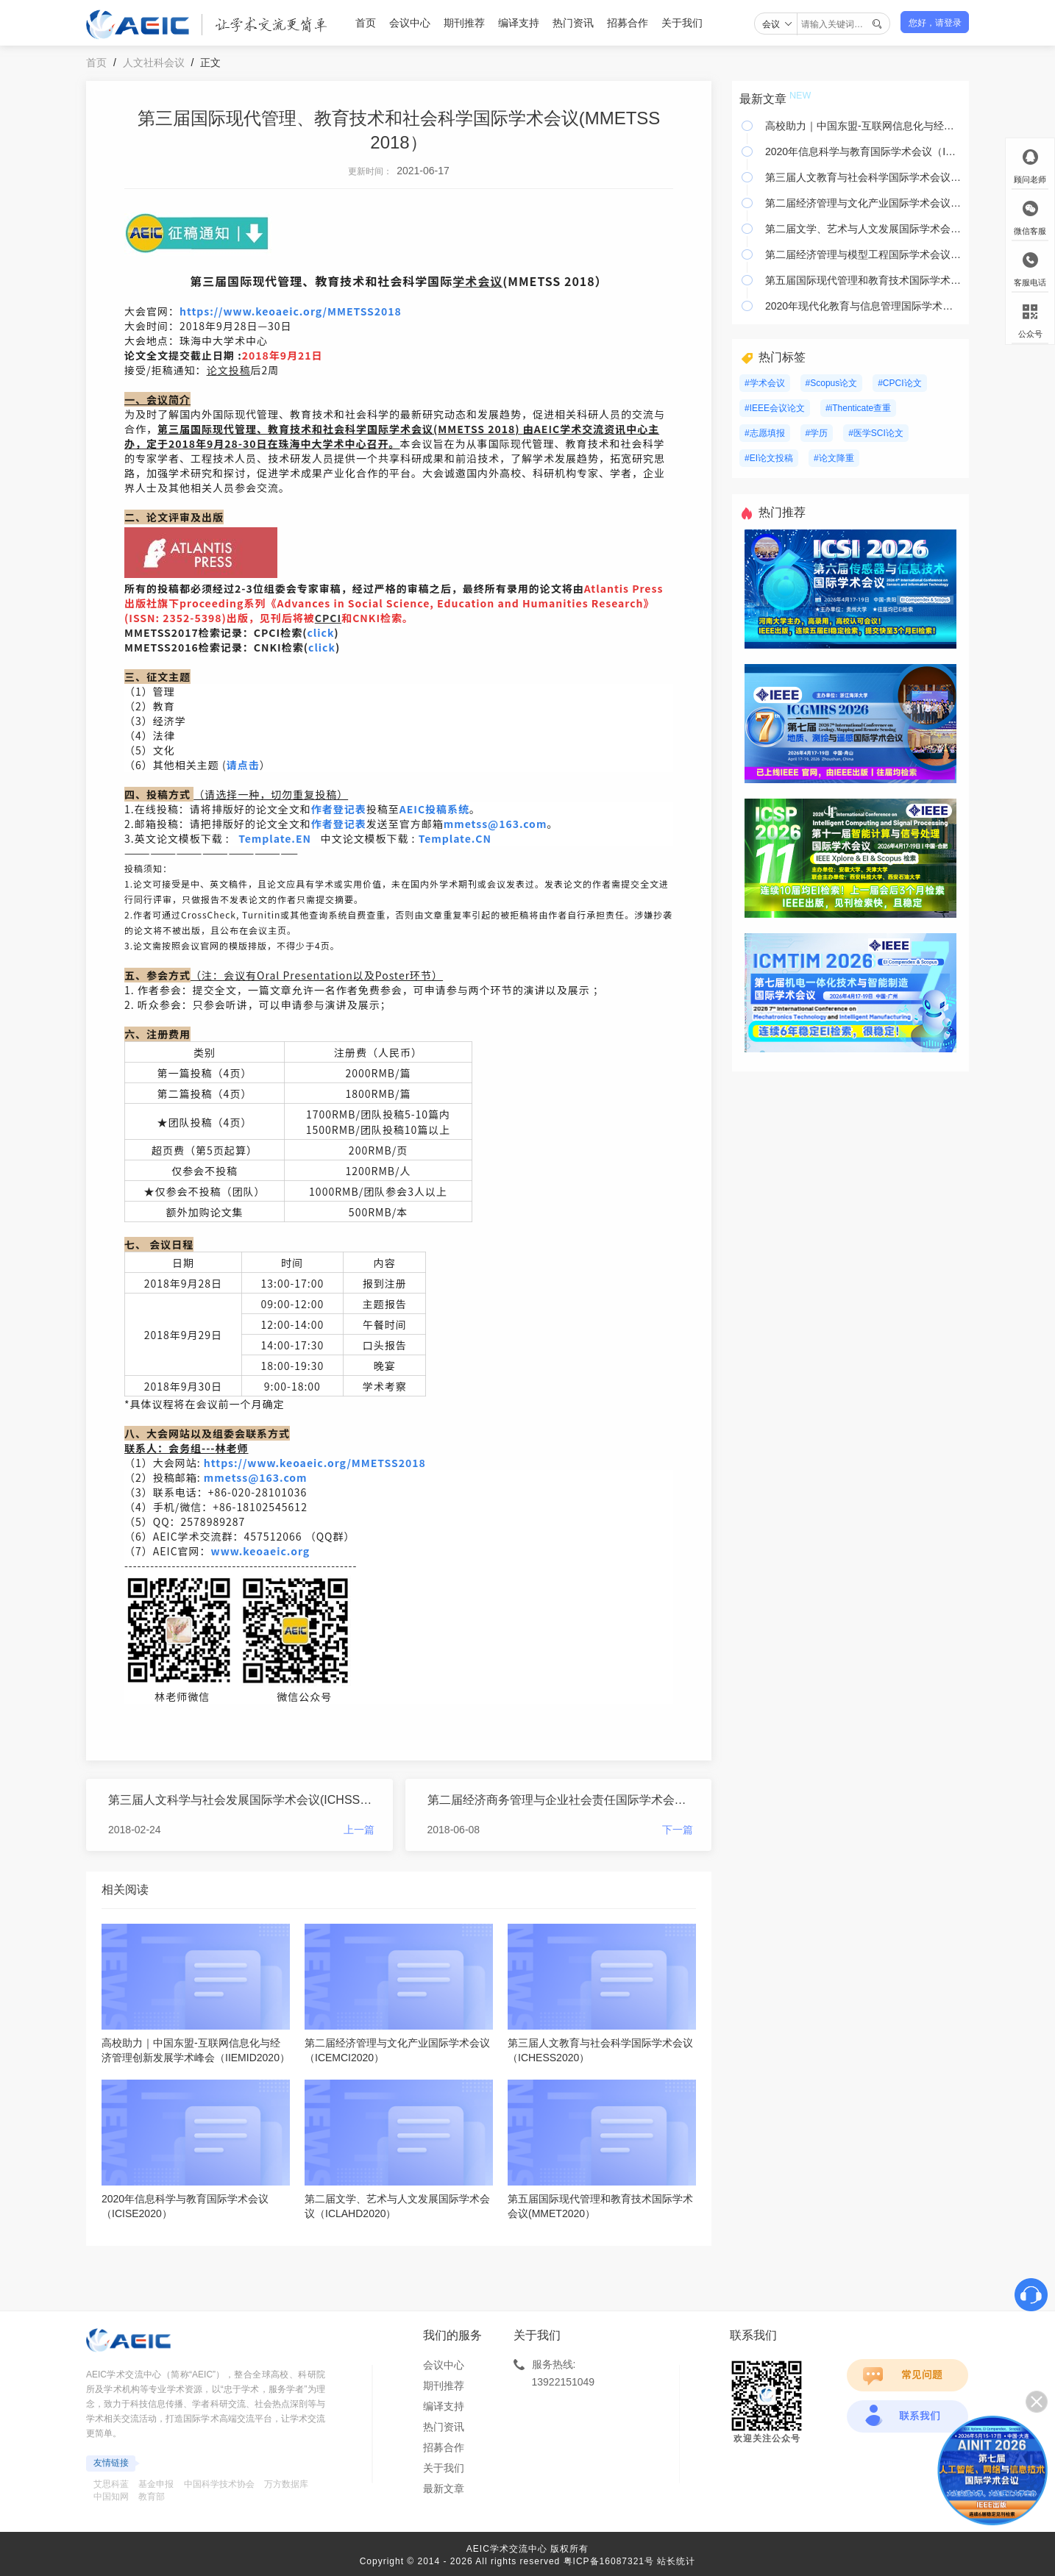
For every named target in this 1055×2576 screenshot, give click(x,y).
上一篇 (359, 1829)
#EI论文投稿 (769, 458)
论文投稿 (229, 370)
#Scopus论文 (832, 383)
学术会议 (477, 281)
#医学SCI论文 (875, 433)
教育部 (151, 2496)
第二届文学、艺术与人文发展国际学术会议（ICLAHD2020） (863, 228)
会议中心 (409, 23)
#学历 (817, 433)
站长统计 (676, 2561)
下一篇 (677, 1829)
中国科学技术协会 (219, 2484)
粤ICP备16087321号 (609, 2561)
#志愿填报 (765, 433)
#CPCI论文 (899, 383)
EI (547, 428)
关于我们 (682, 23)
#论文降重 (834, 458)
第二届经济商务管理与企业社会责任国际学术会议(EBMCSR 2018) (560, 1800)
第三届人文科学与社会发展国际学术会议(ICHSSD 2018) (241, 1800)
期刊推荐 (464, 23)
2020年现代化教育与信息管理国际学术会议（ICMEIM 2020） (863, 306)
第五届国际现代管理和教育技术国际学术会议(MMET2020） (863, 280)
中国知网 (111, 2496)
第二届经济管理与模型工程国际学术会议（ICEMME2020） (863, 254)
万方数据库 (286, 2484)
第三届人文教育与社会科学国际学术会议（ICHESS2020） (863, 177)
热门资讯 (573, 23)
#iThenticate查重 (858, 408)
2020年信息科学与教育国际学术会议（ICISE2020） (863, 151)
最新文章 (443, 2488)
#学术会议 (765, 383)
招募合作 (627, 23)
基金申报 (156, 2484)
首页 (365, 23)
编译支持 (518, 23)
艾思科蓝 (111, 2484)
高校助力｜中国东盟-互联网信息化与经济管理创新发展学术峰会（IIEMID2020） (863, 125)
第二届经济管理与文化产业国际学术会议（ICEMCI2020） (863, 203)
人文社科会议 (154, 62)
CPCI (328, 617)
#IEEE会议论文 (775, 408)
